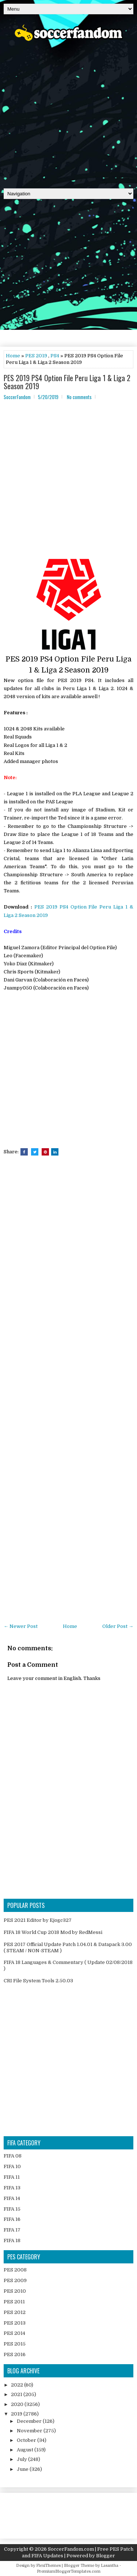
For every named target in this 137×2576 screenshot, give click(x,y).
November (30, 2430)
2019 (17, 2414)
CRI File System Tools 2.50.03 (38, 1980)
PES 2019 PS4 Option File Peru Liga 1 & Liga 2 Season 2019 (67, 382)
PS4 (54, 355)
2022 (17, 2385)
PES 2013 (15, 2323)
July (22, 2459)
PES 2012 (15, 2312)
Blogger (105, 2555)
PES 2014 (14, 2333)
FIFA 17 (12, 2230)
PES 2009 (15, 2280)
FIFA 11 (12, 2177)
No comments (79, 397)
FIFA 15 (12, 2209)
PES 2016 (15, 2354)
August (25, 2449)
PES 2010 (15, 2291)
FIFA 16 (12, 2219)
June (23, 2469)
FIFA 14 (12, 2198)
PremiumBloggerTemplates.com (68, 2571)
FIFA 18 (12, 2240)
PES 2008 (15, 2270)
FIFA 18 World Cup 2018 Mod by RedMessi (53, 1932)
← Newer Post (21, 1626)
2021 (17, 2394)
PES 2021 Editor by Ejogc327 (38, 1920)
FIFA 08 (13, 2156)
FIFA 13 (12, 2187)
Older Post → (117, 1626)
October (27, 2440)
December (30, 2421)
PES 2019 (36, 355)
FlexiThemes (48, 2565)
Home (13, 355)
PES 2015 (15, 2344)
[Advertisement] (68, 112)
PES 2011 (14, 2301)
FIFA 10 (12, 2166)
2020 (17, 2404)
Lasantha (109, 2565)
